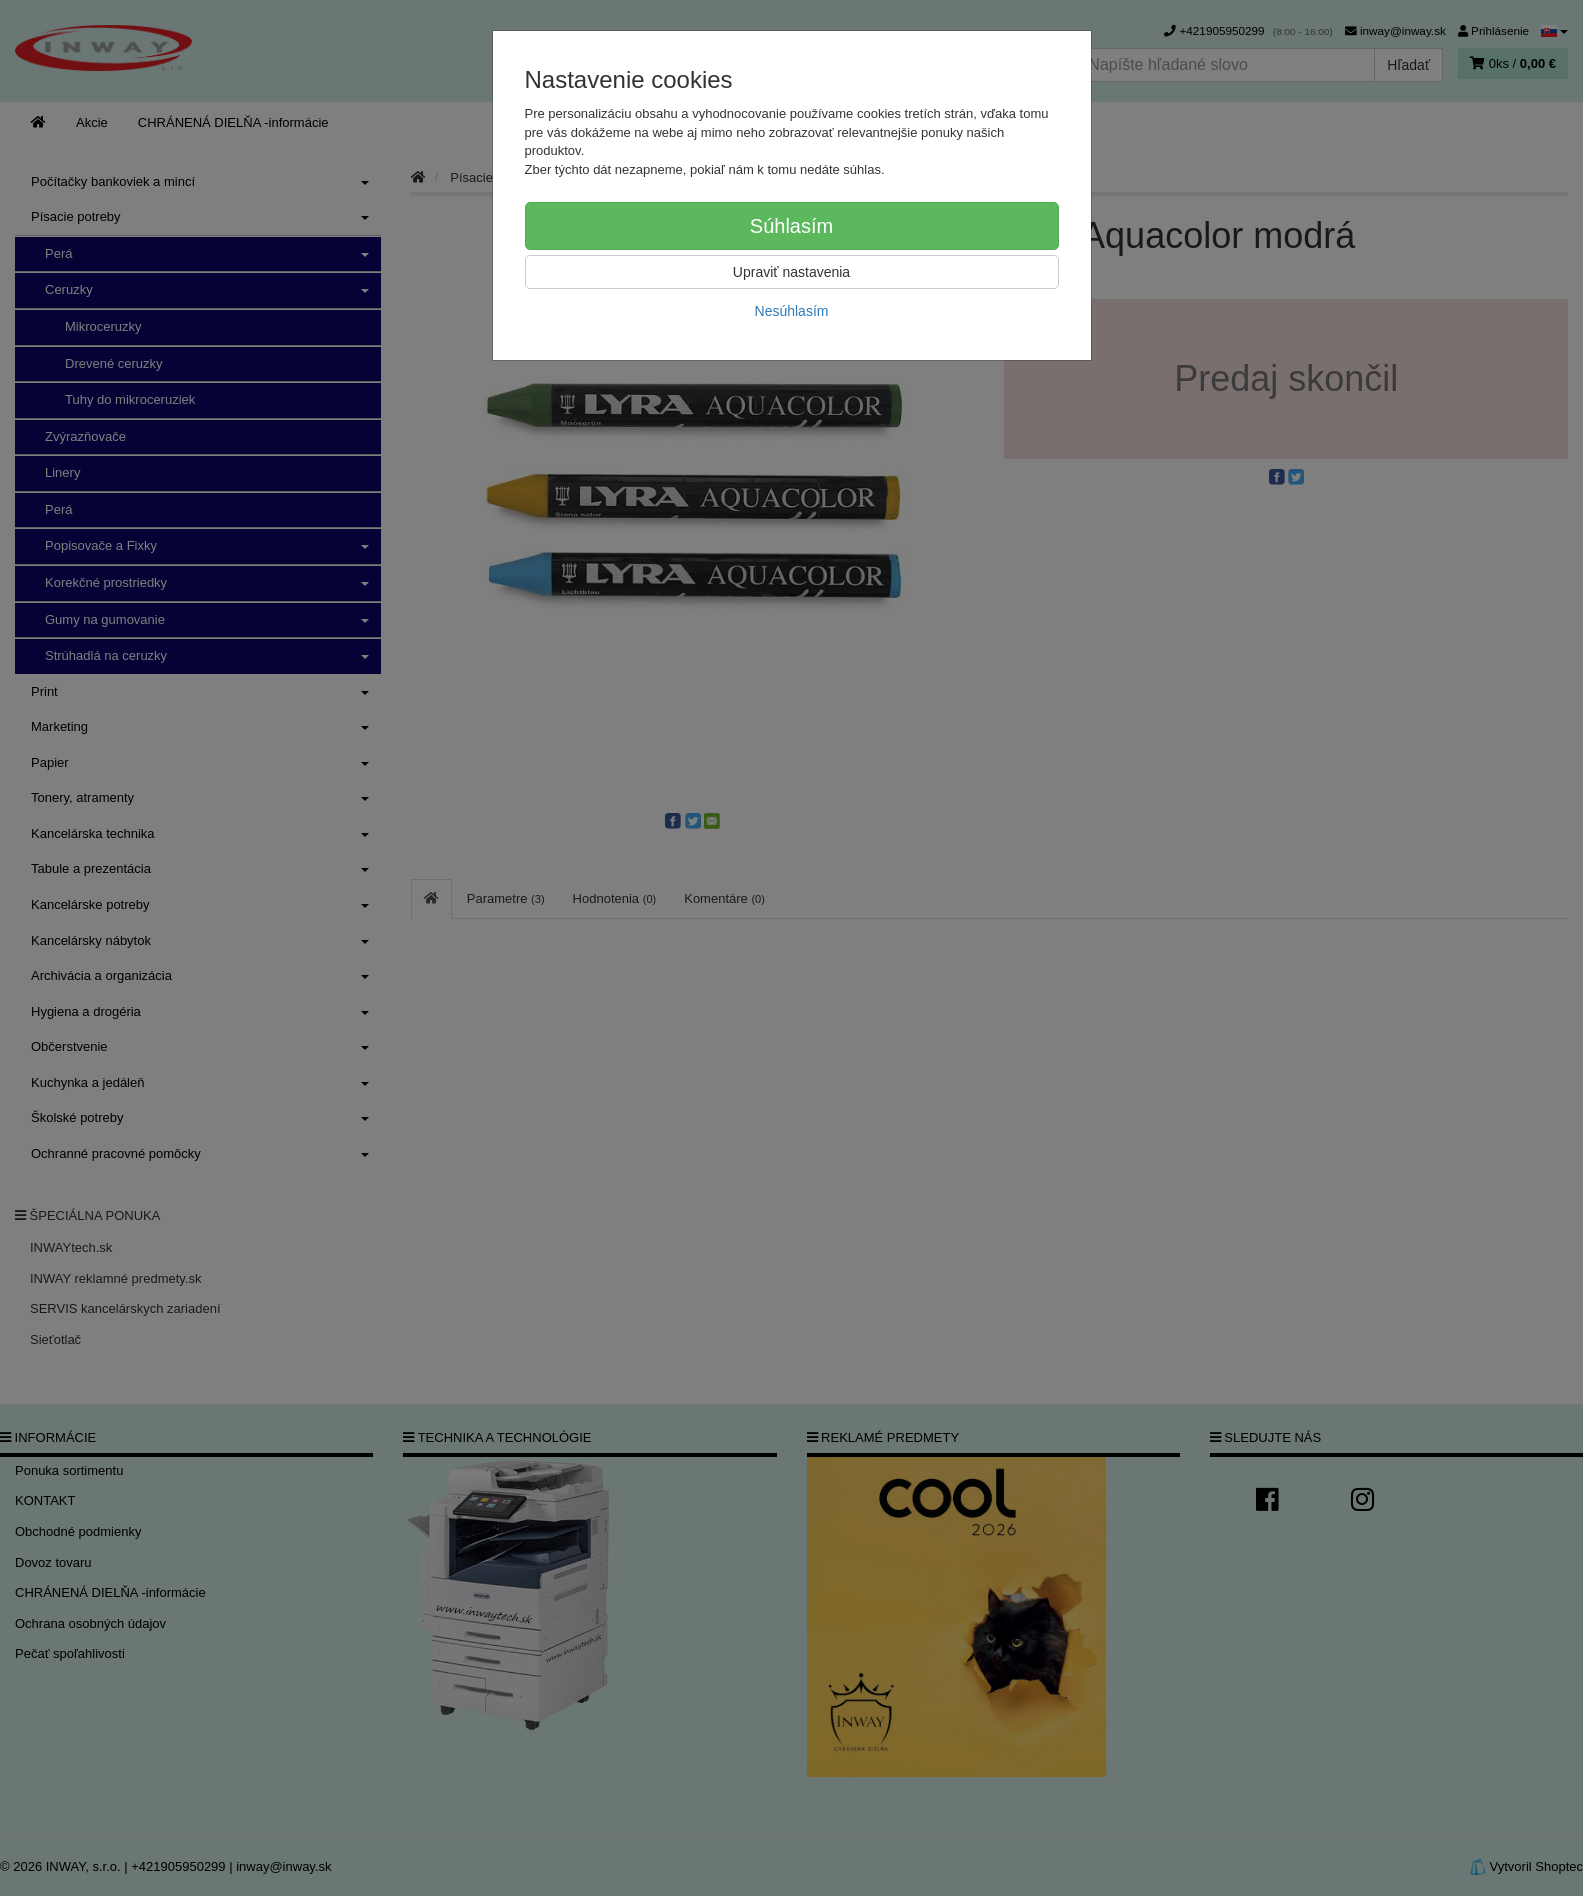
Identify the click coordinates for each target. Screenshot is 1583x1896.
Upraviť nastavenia (791, 272)
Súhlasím (791, 226)
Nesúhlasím (792, 311)
